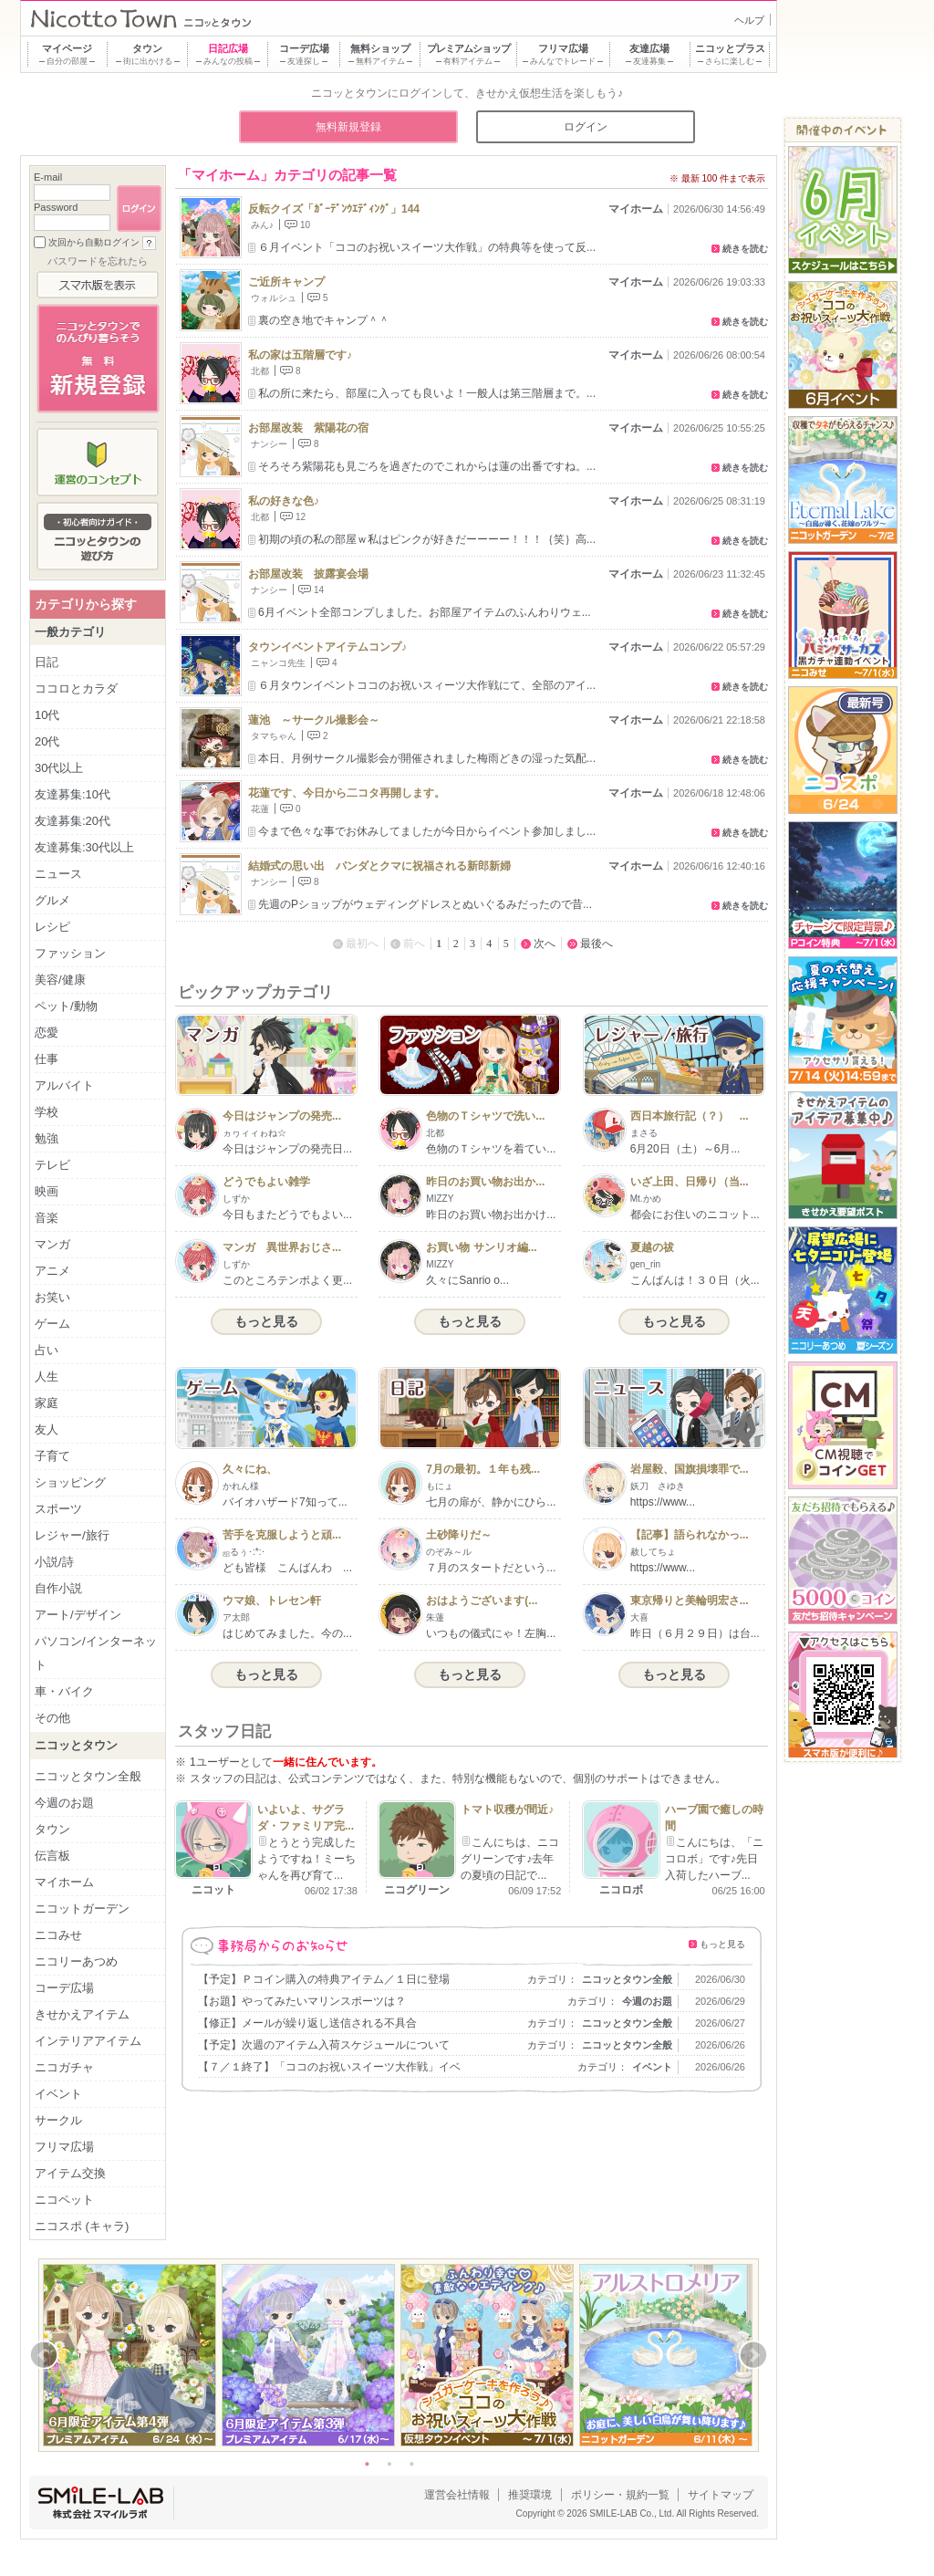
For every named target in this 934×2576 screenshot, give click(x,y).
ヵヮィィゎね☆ (254, 1133)
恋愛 (46, 1032)
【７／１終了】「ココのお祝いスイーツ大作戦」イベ (329, 2066)
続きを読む (745, 249)
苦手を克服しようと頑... (282, 1534)
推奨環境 (530, 2494)
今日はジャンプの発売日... (287, 1148)
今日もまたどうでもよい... (287, 1214)
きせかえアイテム (82, 2014)
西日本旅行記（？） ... (689, 1116)
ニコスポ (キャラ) (82, 2226)
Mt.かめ (645, 1199)
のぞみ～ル (449, 1552)
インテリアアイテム (88, 2041)
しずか (236, 1199)
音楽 (46, 1218)
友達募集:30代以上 (84, 847)
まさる (644, 1133)
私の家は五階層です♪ (300, 355)
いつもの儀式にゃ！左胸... (490, 1633)
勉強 (46, 1138)
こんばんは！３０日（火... (695, 1280)
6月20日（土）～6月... (685, 1148)
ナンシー (269, 444)
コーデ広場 (64, 1988)
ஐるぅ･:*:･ (244, 1552)
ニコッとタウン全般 (627, 1979)
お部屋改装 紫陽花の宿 (308, 428)
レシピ (52, 926)
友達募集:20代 (72, 821)
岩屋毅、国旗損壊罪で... (689, 1469)
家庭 (46, 1403)
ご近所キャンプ (286, 282)
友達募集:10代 (72, 794)
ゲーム (52, 1323)
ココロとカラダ (76, 688)
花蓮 (260, 809)
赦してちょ (653, 1552)
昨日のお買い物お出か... (485, 1181)
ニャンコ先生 (278, 663)
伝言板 (52, 1855)
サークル (58, 2120)
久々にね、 (250, 1469)
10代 (47, 715)
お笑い (52, 1297)
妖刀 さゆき (657, 1486)
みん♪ (262, 225)
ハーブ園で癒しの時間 (714, 1817)
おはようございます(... (481, 1600)
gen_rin (645, 1264)
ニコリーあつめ (76, 1961)
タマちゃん (273, 736)
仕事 (46, 1059)
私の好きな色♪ (283, 501)
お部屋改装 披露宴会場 (308, 574)
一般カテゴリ (70, 632)
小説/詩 (54, 1562)
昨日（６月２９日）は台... (695, 1633)
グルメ (52, 900)
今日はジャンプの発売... (282, 1116)
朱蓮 (435, 1617)
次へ (544, 943)
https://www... (662, 1502)
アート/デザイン (78, 1615)
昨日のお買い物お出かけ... (490, 1214)
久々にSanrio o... (467, 1280)
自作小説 (58, 1588)
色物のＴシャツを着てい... (490, 1148)
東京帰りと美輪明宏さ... (689, 1600)
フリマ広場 (64, 2147)
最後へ (596, 943)
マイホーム (635, 209)
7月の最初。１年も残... (483, 1469)
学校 (46, 1112)
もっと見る (266, 1321)
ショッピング (70, 1482)
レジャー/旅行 (72, 1535)
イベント (652, 2066)
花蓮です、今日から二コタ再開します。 (346, 793)
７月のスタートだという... (490, 1567)
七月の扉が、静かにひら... (490, 1502)
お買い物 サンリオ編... (481, 1247)
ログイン (585, 126)
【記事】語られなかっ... (689, 1534)
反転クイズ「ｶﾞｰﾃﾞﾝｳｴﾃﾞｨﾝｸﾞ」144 (334, 209)
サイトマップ (720, 2494)
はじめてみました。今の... (287, 1633)
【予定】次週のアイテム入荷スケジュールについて (324, 2045)
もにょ (439, 1486)
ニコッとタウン (76, 1745)
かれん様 (241, 1486)
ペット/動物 (66, 1006)
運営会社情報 (457, 2494)
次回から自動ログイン (94, 242)
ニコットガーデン (82, 1908)
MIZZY (439, 1199)
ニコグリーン (417, 1889)
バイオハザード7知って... (285, 1502)
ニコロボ (621, 1889)
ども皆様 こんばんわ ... (287, 1567)
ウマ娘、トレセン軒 (272, 1600)
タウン (52, 1829)
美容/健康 (60, 979)
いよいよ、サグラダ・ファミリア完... (305, 1817)
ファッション (70, 953)
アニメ (52, 1271)
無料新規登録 (348, 126)
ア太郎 (236, 1617)
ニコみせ (58, 1935)
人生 (46, 1376)
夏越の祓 (652, 1247)
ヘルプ (749, 20)
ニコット (213, 1889)
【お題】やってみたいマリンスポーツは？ (302, 2001)
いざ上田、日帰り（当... (689, 1181)
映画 (46, 1191)
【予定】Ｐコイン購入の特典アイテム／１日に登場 (324, 1979)
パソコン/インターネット (96, 1653)
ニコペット (64, 2199)
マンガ (52, 1244)
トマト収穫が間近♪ (507, 1809)
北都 (260, 371)
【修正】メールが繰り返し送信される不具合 (307, 2023)
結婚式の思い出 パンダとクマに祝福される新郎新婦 (379, 866)
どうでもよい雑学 (266, 1181)
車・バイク (64, 1691)
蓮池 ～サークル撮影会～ (313, 720)
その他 (52, 1718)
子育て (52, 1456)
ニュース (58, 874)
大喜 (639, 1617)
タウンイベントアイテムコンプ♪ (327, 647)
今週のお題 (647, 2001)
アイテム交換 (70, 2173)
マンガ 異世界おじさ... (282, 1247)
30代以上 (59, 768)
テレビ (52, 1165)
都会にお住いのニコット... (695, 1214)
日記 (46, 662)
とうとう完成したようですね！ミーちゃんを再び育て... (306, 1859)
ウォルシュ (273, 298)
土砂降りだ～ (459, 1534)
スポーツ (58, 1509)
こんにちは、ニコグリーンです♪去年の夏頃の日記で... (510, 1859)
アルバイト (64, 1085)
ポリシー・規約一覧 (620, 2494)
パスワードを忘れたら (97, 261)
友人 (46, 1429)
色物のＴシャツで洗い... (485, 1116)
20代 (47, 741)
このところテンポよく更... (287, 1280)
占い (46, 1350)
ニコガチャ (64, 2067)
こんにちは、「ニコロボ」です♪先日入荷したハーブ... (714, 1859)
